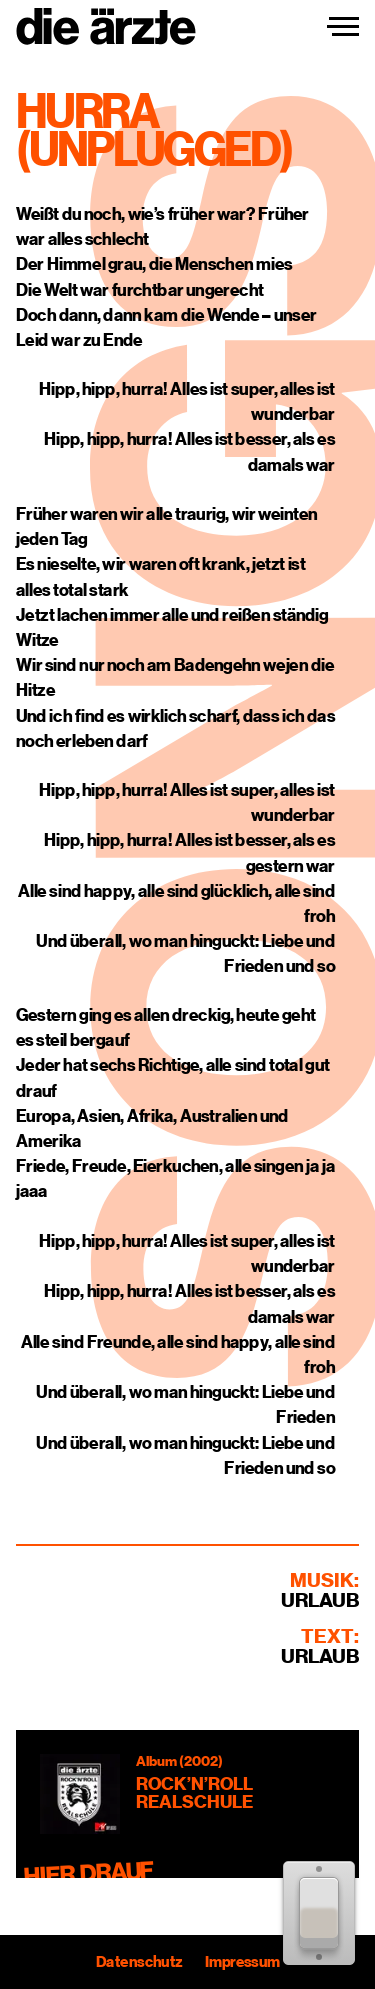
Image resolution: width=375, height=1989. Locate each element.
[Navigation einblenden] (343, 27)
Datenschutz (139, 1962)
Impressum (241, 1962)
